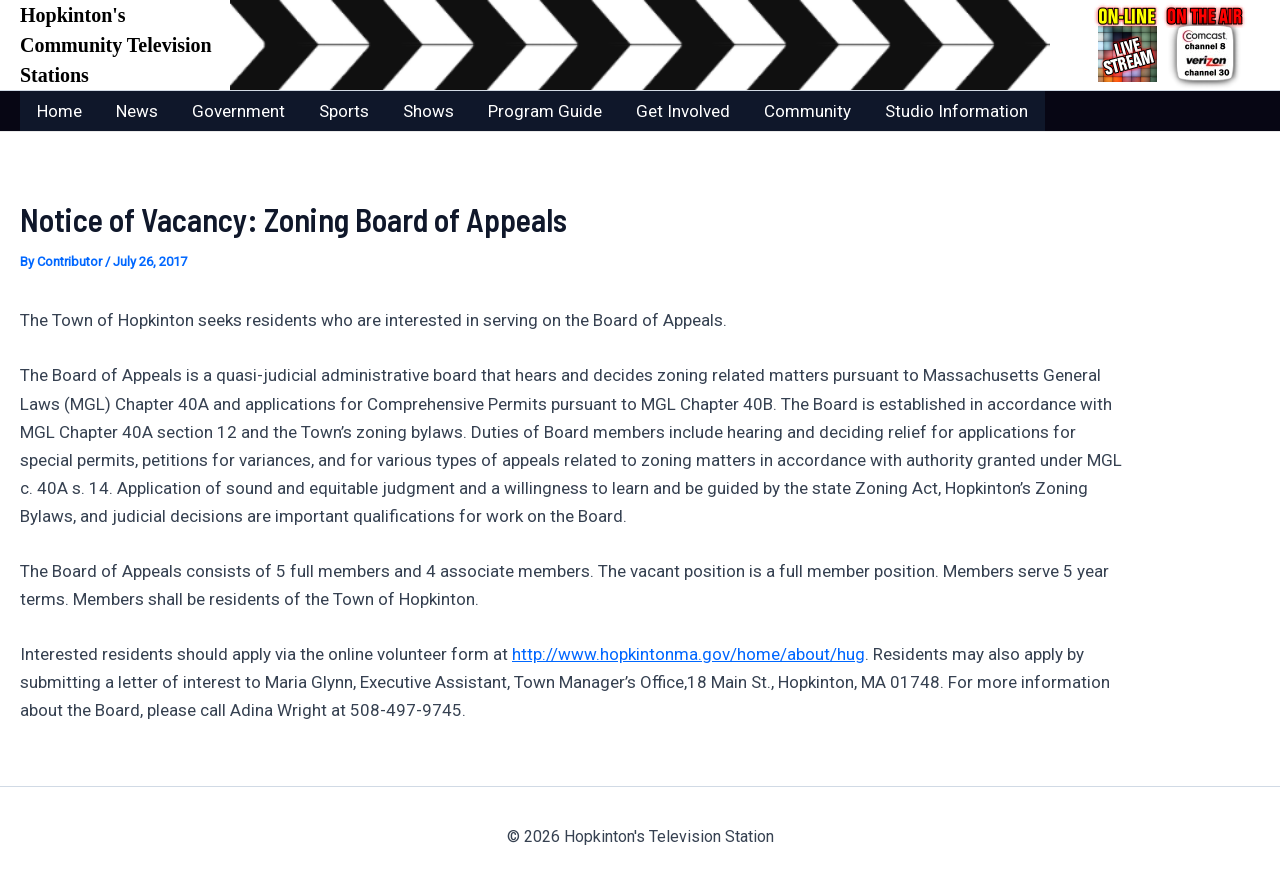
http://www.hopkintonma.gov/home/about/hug (688, 654)
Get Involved (683, 111)
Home (59, 111)
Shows (428, 111)
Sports (344, 111)
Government (238, 111)
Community (807, 111)
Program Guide (545, 111)
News (137, 111)
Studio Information (956, 111)
